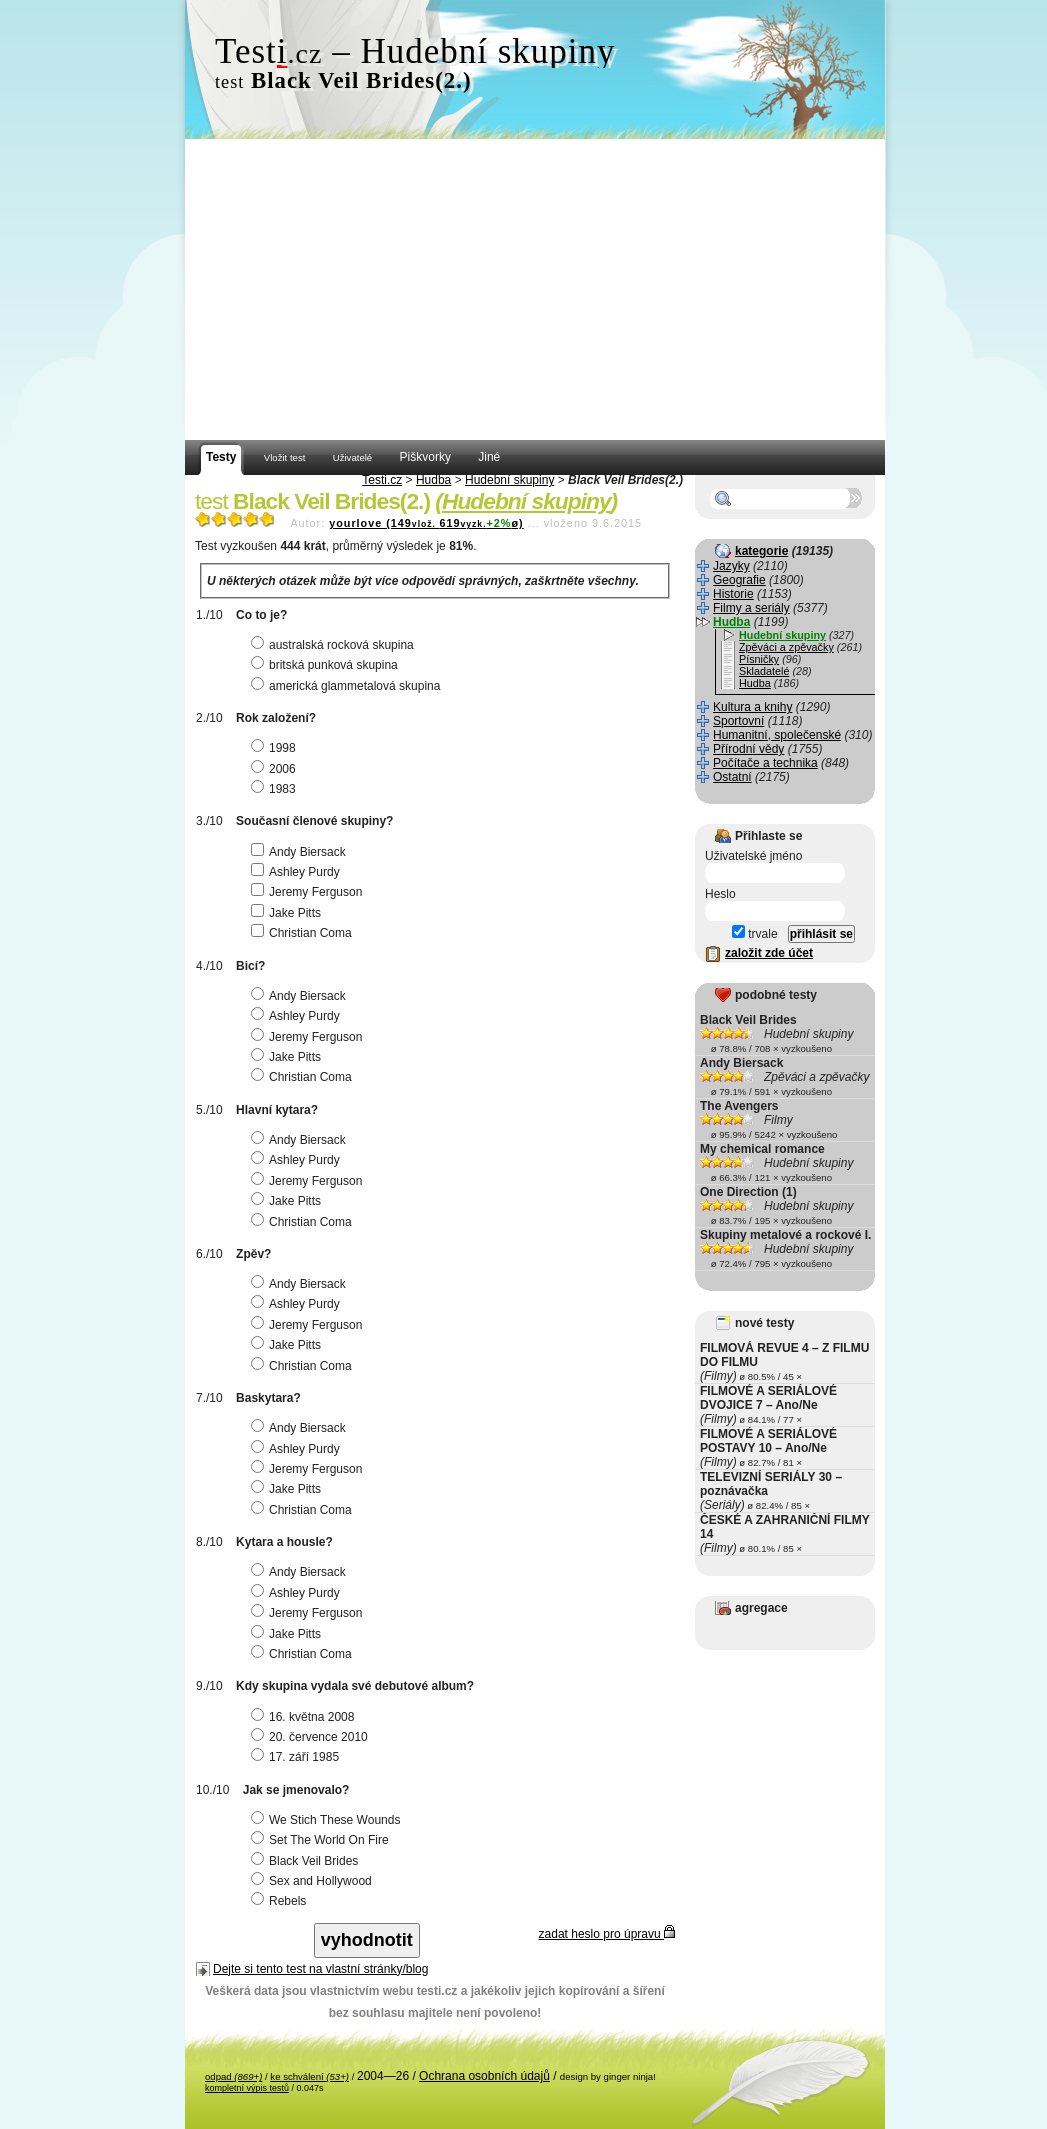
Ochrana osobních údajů (484, 2076)
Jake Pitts (288, 913)
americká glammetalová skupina (348, 686)
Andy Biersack (301, 852)
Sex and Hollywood (314, 1881)
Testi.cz (382, 480)
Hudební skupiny (509, 480)
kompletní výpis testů (247, 2088)
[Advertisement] (535, 290)
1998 (276, 748)
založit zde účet (769, 953)
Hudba (433, 480)
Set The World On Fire (322, 1840)
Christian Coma (304, 933)
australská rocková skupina (335, 645)
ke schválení (309, 2076)
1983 (276, 789)
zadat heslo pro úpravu (607, 1934)
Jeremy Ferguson (309, 892)
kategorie (761, 551)
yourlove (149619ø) (426, 523)
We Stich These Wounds (328, 1820)
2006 (276, 769)
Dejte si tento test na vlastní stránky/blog (320, 1969)
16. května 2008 (305, 1717)
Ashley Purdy (298, 872)
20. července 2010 (312, 1737)
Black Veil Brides (307, 1861)
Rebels (281, 1901)
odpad (233, 2076)
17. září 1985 (297, 1757)
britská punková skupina (327, 665)
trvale (755, 934)
